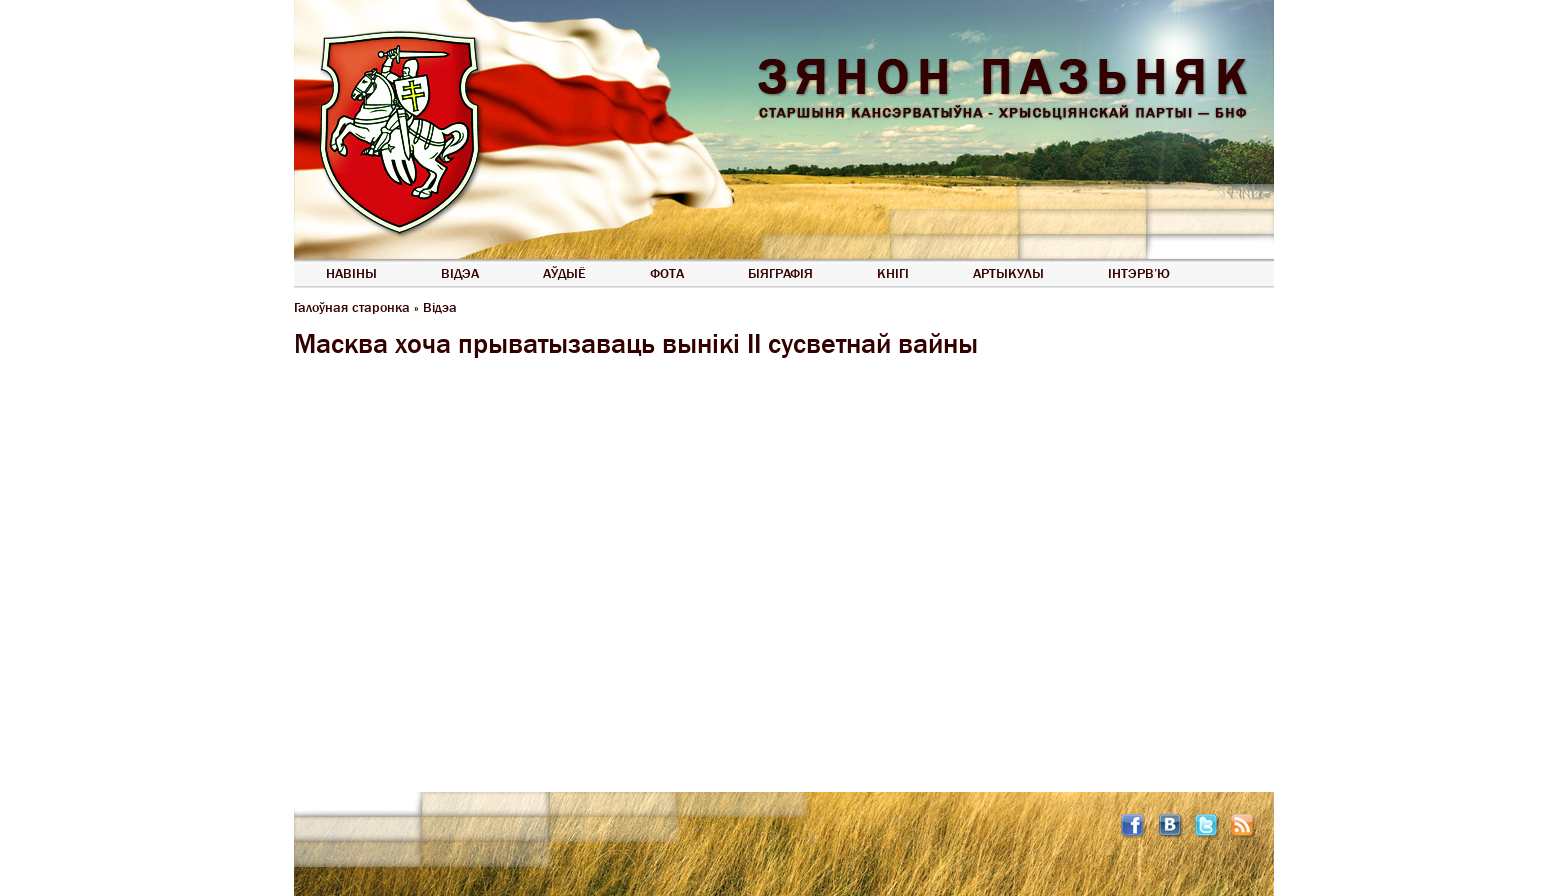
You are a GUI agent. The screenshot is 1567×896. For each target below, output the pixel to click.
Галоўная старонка (352, 307)
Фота (667, 273)
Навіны (351, 273)
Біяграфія (780, 273)
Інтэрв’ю (1139, 273)
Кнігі (893, 273)
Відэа (460, 273)
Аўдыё (564, 273)
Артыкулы (1008, 273)
